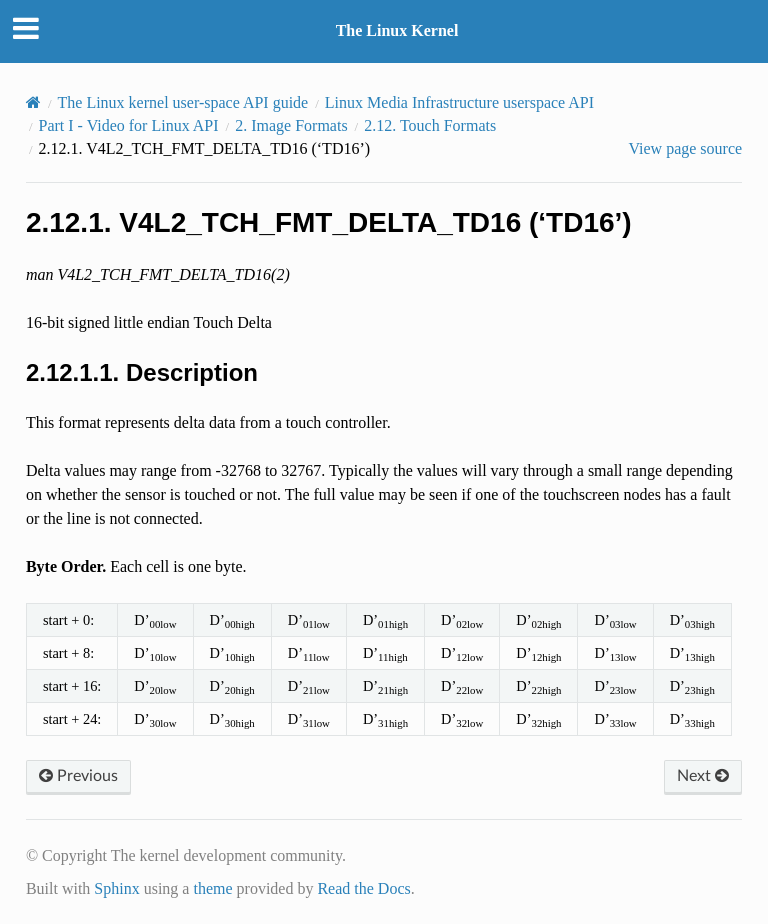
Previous (78, 776)
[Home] (33, 102)
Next (703, 776)
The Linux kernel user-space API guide (183, 102)
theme (212, 888)
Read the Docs (363, 888)
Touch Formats (430, 125)
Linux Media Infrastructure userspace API (459, 102)
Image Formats (291, 125)
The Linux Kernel (397, 30)
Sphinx (116, 888)
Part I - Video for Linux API (129, 125)
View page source (685, 148)
